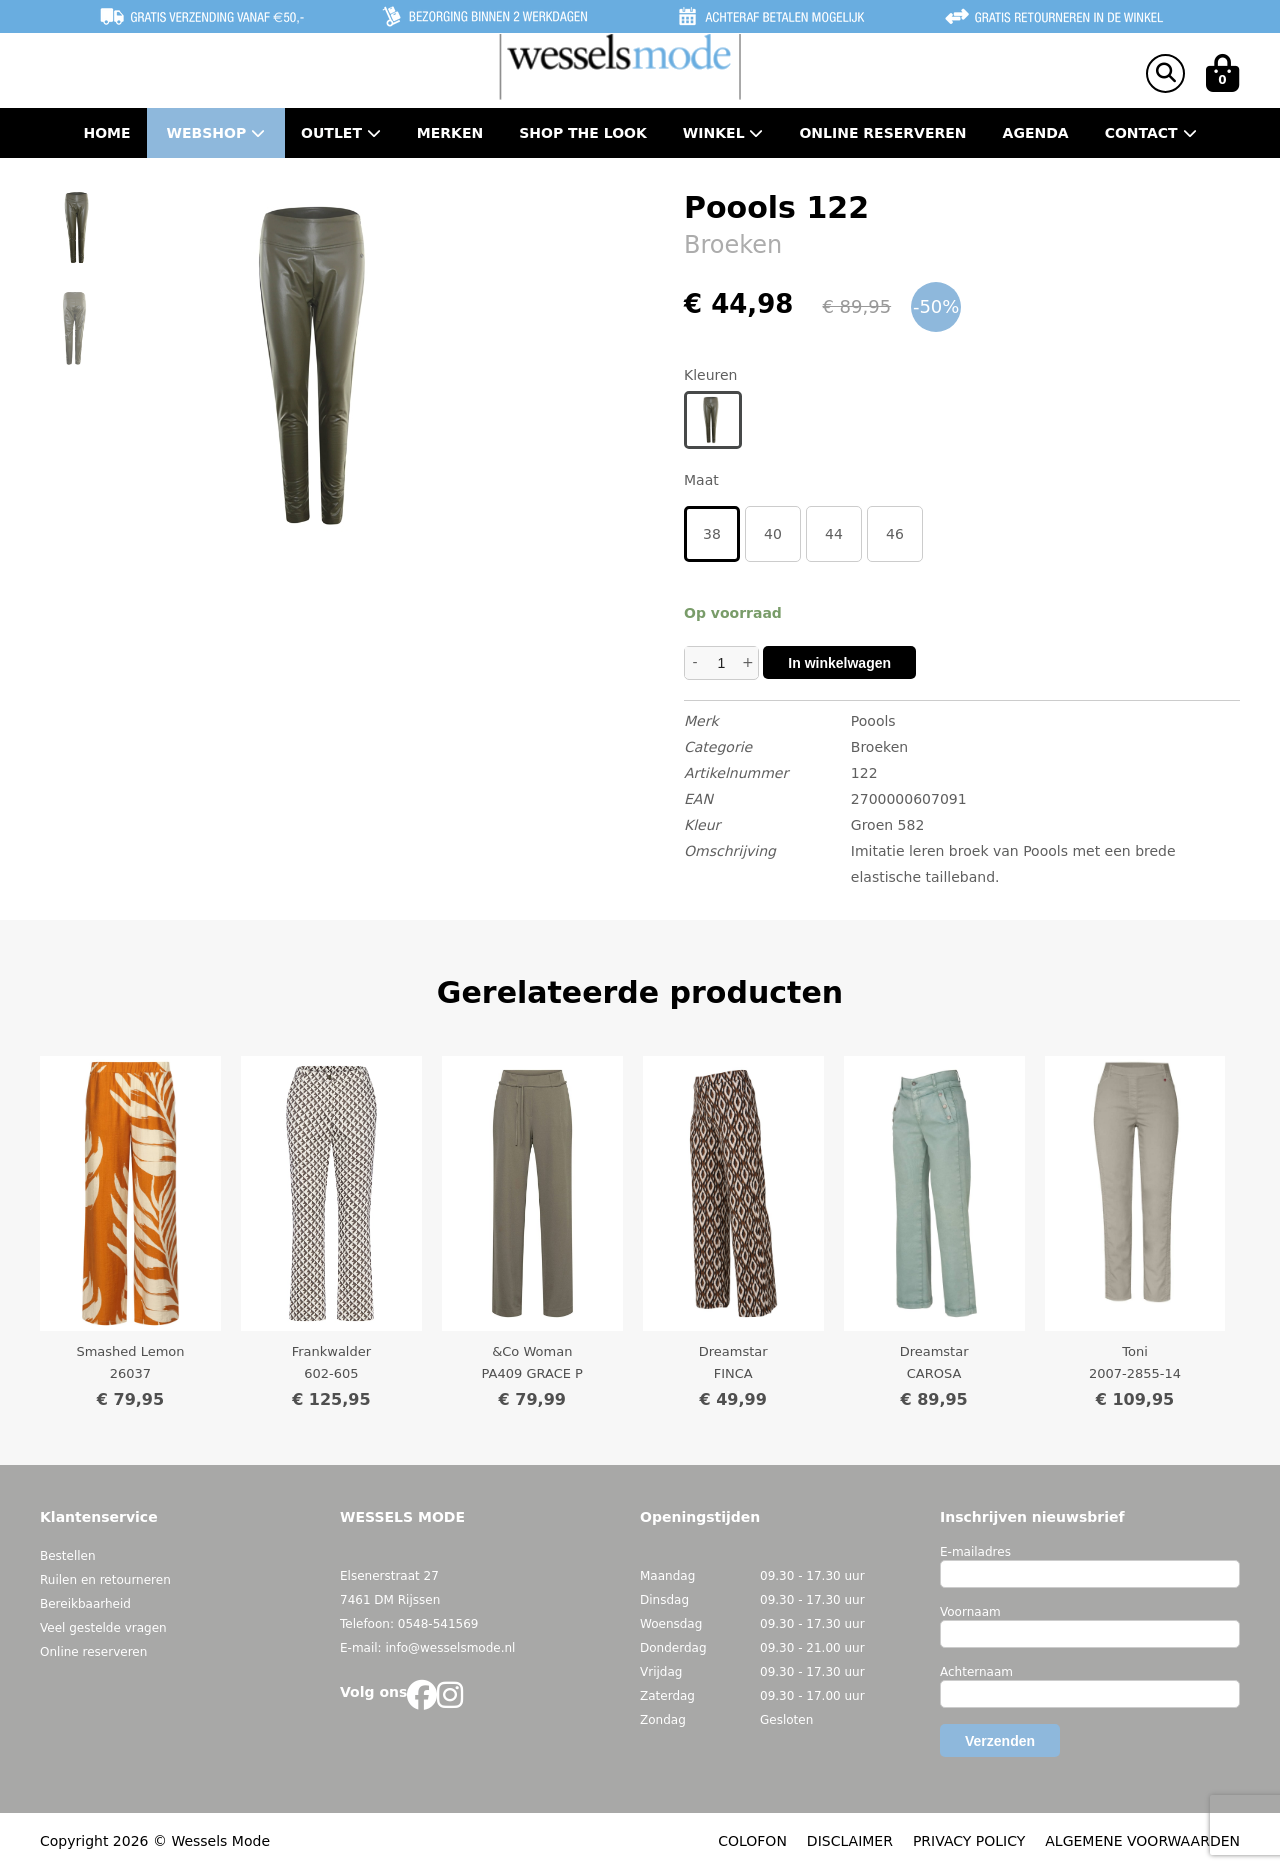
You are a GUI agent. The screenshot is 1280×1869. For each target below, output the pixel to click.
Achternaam (976, 1672)
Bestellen (68, 1556)
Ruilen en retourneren (105, 1580)
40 (773, 534)
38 (712, 534)
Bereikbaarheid (85, 1604)
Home (106, 133)
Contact (1151, 133)
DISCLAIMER (850, 1841)
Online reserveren (93, 1652)
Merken (450, 133)
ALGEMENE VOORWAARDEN (1142, 1841)
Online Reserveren (882, 133)
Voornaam (970, 1612)
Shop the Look (583, 133)
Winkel (723, 133)
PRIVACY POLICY (969, 1841)
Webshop (216, 133)
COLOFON (752, 1841)
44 (834, 534)
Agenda (1036, 133)
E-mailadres (975, 1552)
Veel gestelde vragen (103, 1628)
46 (895, 534)
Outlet (341, 133)
